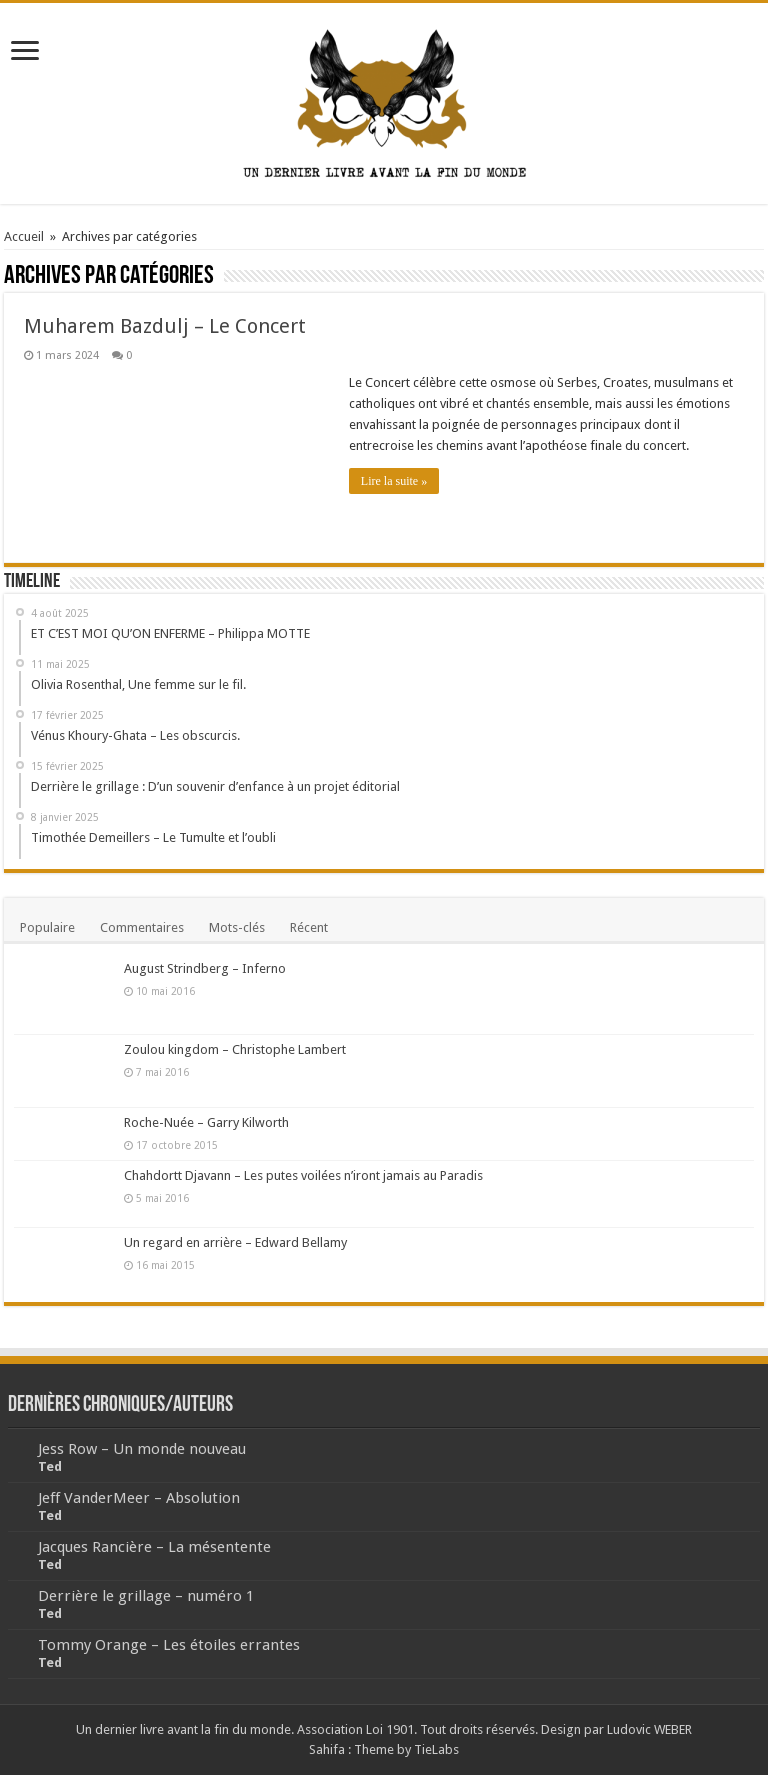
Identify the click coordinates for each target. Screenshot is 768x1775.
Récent (309, 927)
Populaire (47, 927)
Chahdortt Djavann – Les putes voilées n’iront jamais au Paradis (303, 1175)
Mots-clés (237, 927)
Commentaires (142, 927)
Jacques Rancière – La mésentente (154, 1547)
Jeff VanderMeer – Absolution (139, 1498)
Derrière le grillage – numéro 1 (146, 1596)
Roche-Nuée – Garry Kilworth (206, 1122)
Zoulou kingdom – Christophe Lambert (235, 1049)
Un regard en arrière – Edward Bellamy (235, 1242)
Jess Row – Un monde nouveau (142, 1449)
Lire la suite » (394, 481)
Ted (50, 1466)
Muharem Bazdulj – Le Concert (165, 326)
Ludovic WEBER (649, 1729)
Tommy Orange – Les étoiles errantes (169, 1645)
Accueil (24, 236)
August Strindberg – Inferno (205, 968)
